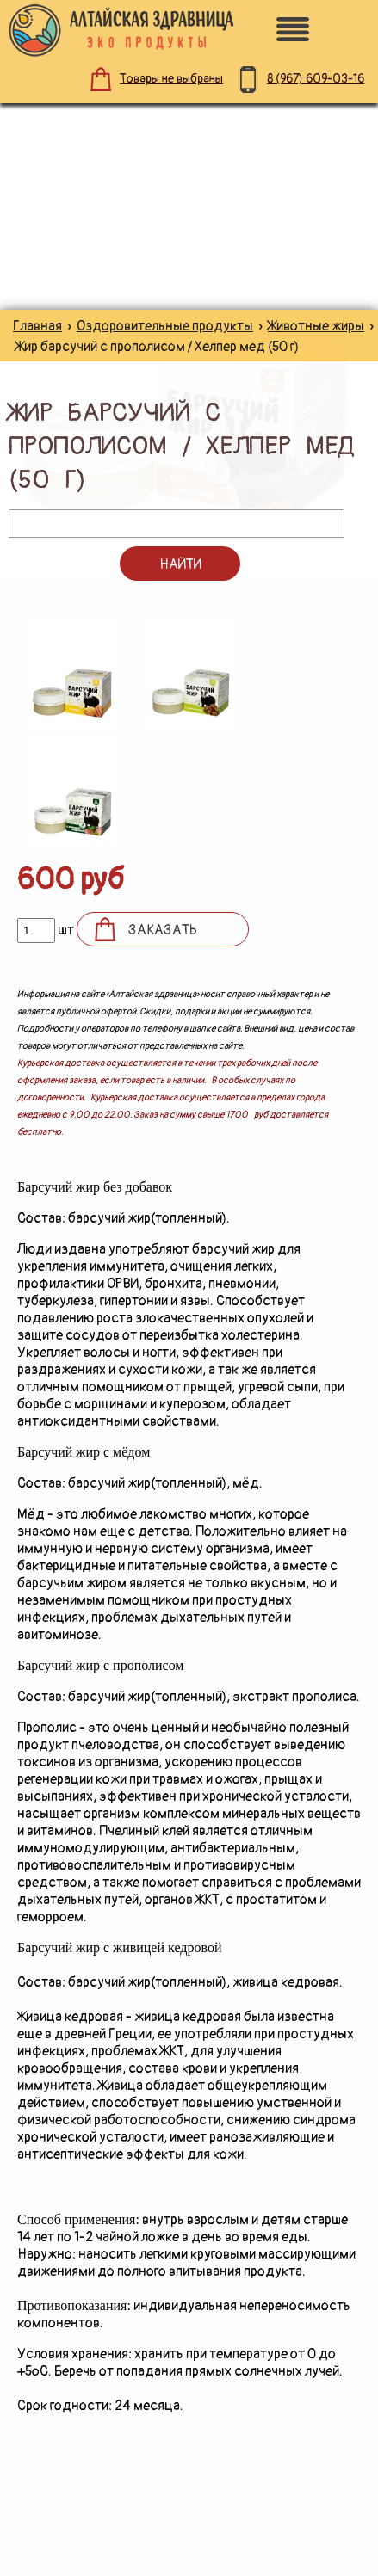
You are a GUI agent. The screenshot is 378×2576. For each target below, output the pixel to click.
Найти (180, 564)
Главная (37, 326)
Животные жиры (316, 326)
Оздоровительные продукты (165, 326)
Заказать (162, 930)
